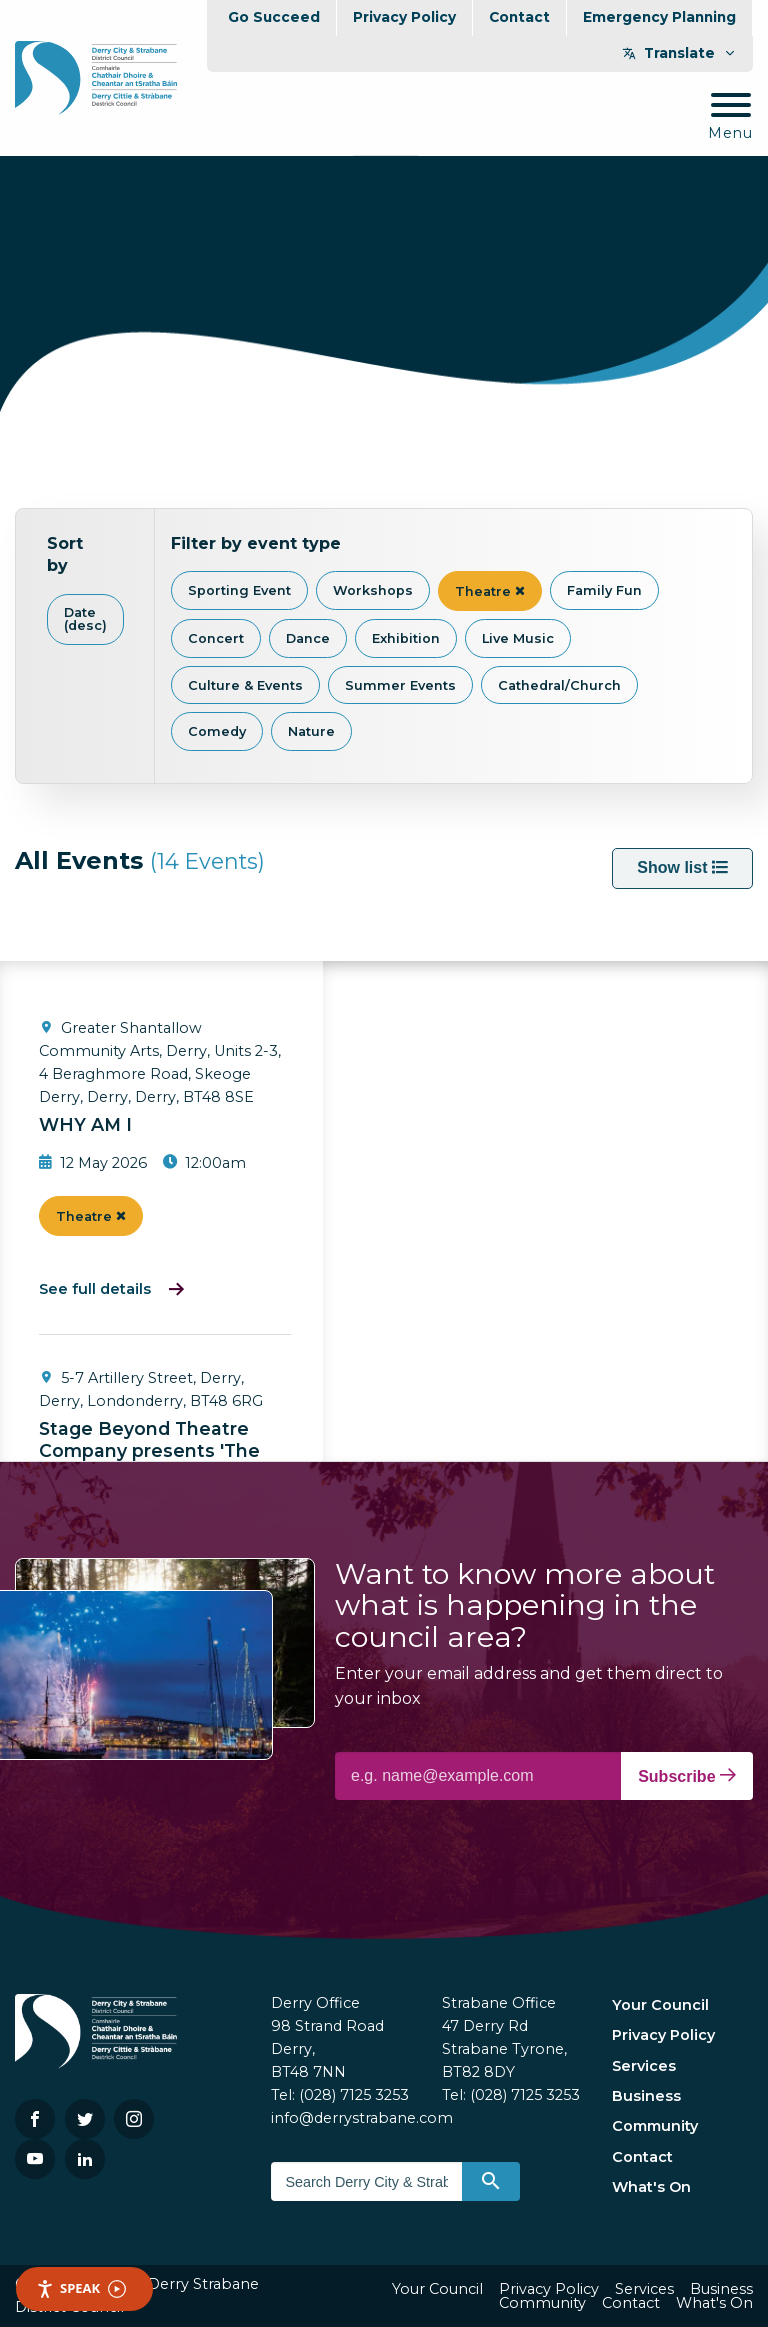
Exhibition (406, 638)
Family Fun (604, 590)
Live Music (518, 638)
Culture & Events (245, 685)
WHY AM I (85, 1124)
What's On (651, 2187)
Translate (679, 53)
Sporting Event (239, 590)
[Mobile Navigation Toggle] (730, 117)
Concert (216, 638)
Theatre (490, 591)
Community (655, 2126)
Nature (311, 731)
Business (646, 2096)
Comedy (217, 731)
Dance (308, 638)
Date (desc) (85, 619)
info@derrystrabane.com (362, 2118)
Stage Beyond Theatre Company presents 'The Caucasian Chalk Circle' (149, 1451)
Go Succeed (274, 17)
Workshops (373, 590)
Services (644, 2066)
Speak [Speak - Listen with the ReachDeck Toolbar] (81, 2288)
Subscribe (687, 1776)
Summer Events (400, 685)
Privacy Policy (404, 17)
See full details (95, 1289)
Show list (682, 867)
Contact (519, 17)
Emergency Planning (659, 17)
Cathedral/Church (559, 685)
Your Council (660, 2005)
